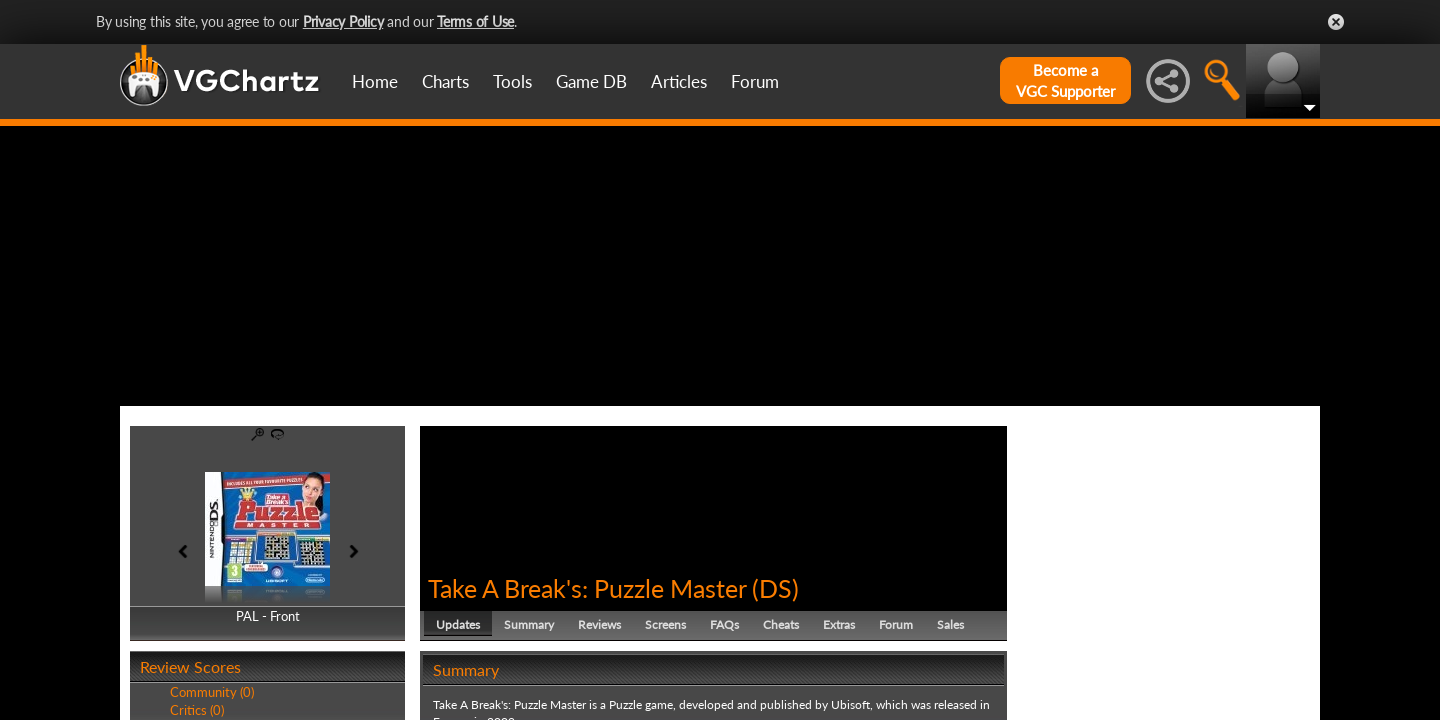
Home (375, 81)
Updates (458, 624)
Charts (445, 81)
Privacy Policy (343, 21)
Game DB (591, 81)
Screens (665, 624)
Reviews (599, 624)
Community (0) (212, 692)
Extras (839, 624)
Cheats (781, 624)
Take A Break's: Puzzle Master (587, 588)
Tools (512, 81)
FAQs (724, 624)
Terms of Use (475, 21)
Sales (950, 624)
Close (1336, 22)
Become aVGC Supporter (1065, 80)
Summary (529, 624)
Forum (755, 81)
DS (775, 588)
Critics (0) (197, 710)
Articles (679, 81)
